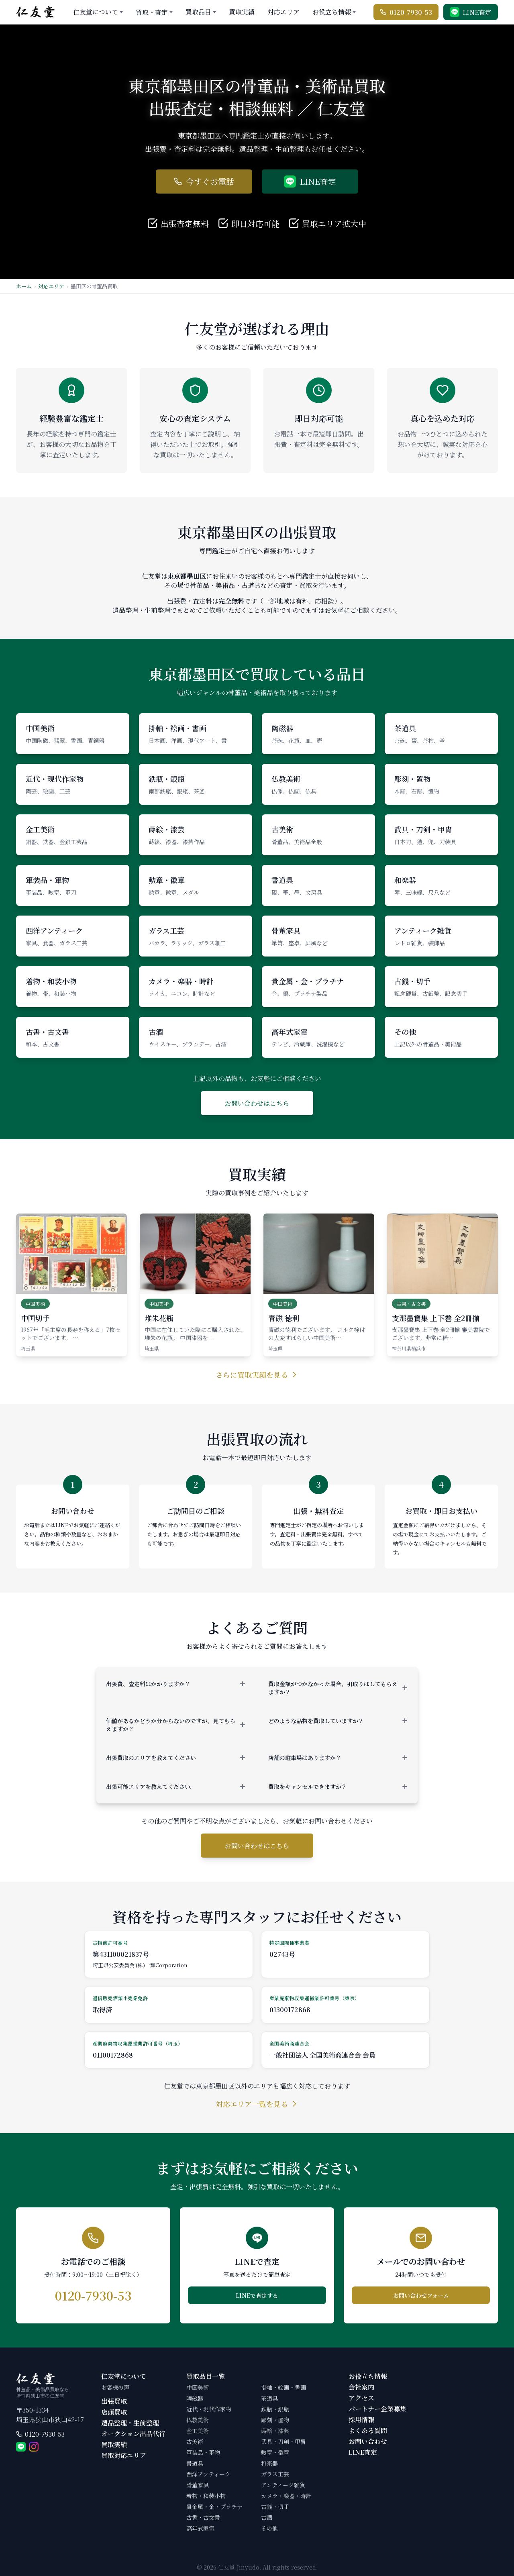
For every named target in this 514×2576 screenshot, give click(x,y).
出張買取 (114, 2401)
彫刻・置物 (275, 2420)
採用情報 (361, 2419)
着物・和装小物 (206, 2496)
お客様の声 (115, 2387)
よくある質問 (368, 2430)
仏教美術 (197, 2420)
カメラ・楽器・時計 (286, 2496)
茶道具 (269, 2398)
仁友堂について (95, 11)
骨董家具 (197, 2485)
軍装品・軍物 (203, 2452)
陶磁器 (194, 2398)
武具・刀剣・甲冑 (283, 2441)
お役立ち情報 (331, 11)
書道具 (194, 2463)
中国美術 (197, 2387)
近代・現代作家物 (208, 2409)
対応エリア (283, 11)
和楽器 (269, 2463)
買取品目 (198, 11)
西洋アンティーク (208, 2474)
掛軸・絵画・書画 (283, 2387)
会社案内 (361, 2387)
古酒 (266, 2517)
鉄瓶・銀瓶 (275, 2409)
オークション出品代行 (133, 2433)
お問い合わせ (368, 2441)
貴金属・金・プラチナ (214, 2507)
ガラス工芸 (275, 2474)
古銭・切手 (275, 2507)
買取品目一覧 (205, 2376)
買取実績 (242, 11)
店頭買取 (114, 2412)
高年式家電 (200, 2528)
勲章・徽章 (275, 2452)
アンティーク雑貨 (283, 2485)
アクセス (361, 2398)
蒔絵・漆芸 (275, 2431)
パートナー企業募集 (377, 2408)
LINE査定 (363, 2452)
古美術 (194, 2441)
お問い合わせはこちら (257, 1103)
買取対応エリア (123, 2455)
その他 (269, 2528)
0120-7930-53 (45, 2434)
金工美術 (197, 2431)
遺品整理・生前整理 (130, 2422)
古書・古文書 (203, 2517)
